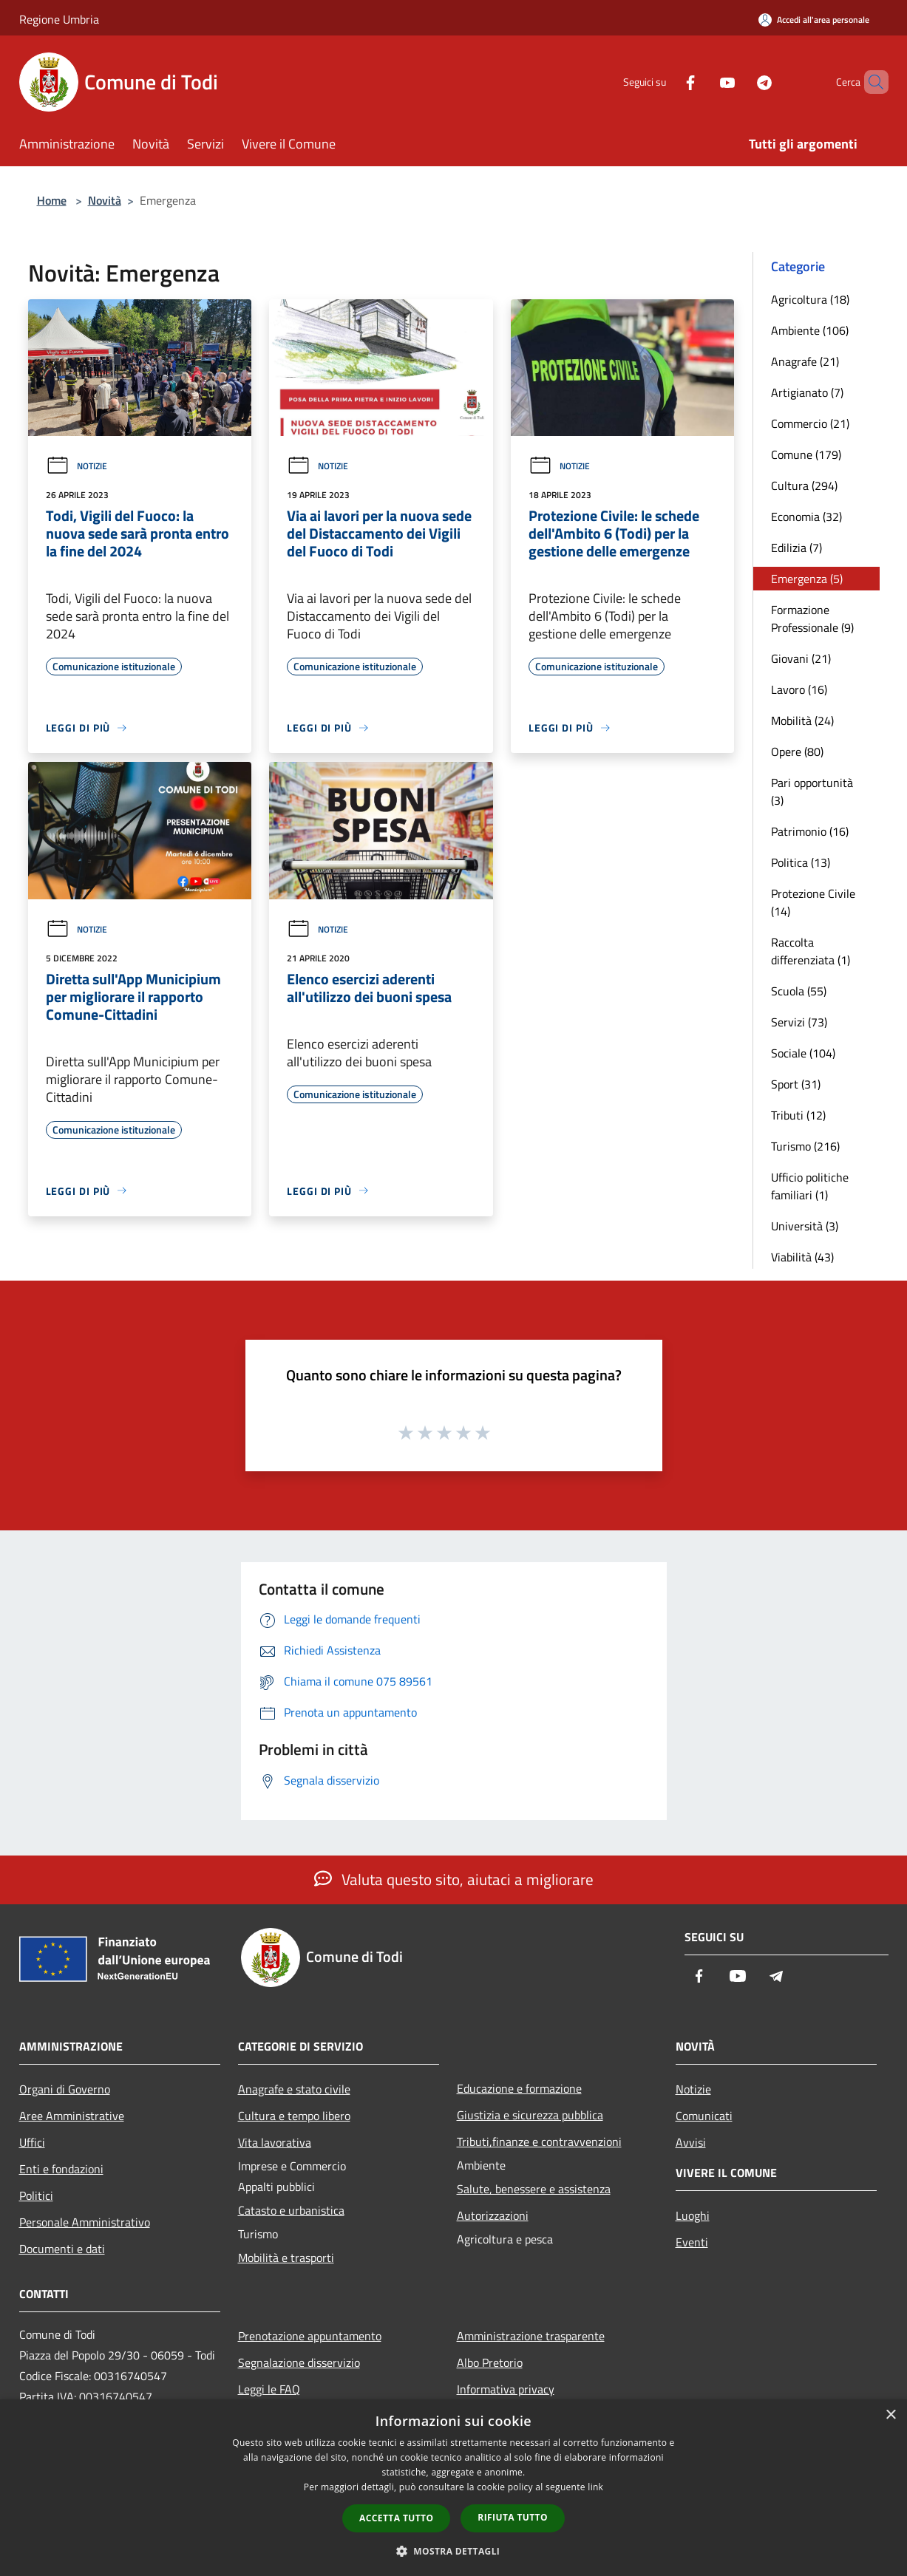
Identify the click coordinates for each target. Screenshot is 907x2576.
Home (52, 200)
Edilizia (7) (796, 547)
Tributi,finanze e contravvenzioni (539, 2141)
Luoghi (693, 2215)
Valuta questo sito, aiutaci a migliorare (454, 1879)
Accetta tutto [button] (396, 2518)
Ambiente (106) (810, 330)
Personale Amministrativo (84, 2222)
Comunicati (704, 2115)
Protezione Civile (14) (813, 902)
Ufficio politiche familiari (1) (810, 1186)
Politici (36, 2195)
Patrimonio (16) (810, 831)
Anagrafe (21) (805, 361)
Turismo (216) (805, 1146)
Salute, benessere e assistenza (534, 2189)
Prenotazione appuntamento (309, 2336)
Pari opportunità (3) (812, 791)
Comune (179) (806, 454)
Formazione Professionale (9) (812, 618)
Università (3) (804, 1226)
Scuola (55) (798, 991)
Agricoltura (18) (810, 299)
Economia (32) (806, 516)
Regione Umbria (59, 19)
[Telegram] (739, 82)
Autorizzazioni (493, 2215)
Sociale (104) (803, 1053)
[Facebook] (665, 82)
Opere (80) (797, 751)
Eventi (692, 2242)
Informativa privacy (505, 2389)
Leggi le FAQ (269, 2389)
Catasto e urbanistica (291, 2210)
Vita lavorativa (274, 2142)
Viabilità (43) (802, 1257)
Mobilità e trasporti (286, 2257)
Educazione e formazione (519, 2088)
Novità (104, 200)
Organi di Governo (64, 2089)
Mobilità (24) (802, 720)
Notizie (76, 466)
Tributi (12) (798, 1115)
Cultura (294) (804, 485)
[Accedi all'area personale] (814, 19)
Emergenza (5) (807, 578)
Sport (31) (796, 1084)
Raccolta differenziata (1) (810, 951)
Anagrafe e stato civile (294, 2089)
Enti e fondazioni (61, 2169)
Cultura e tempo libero (294, 2115)
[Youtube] (702, 82)
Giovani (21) (801, 658)
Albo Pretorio (490, 2362)
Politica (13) (800, 862)
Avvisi (691, 2142)
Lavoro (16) (799, 689)
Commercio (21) (810, 423)
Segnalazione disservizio (299, 2362)
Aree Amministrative (71, 2115)
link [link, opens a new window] (595, 2487)
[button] (453, 2550)
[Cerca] (871, 82)
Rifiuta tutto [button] (513, 2517)
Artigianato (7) (807, 392)
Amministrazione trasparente (531, 2336)
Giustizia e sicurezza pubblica (530, 2115)
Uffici (32, 2142)
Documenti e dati (62, 2249)
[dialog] (453, 2487)
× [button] (890, 2415)
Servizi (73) (799, 1022)
